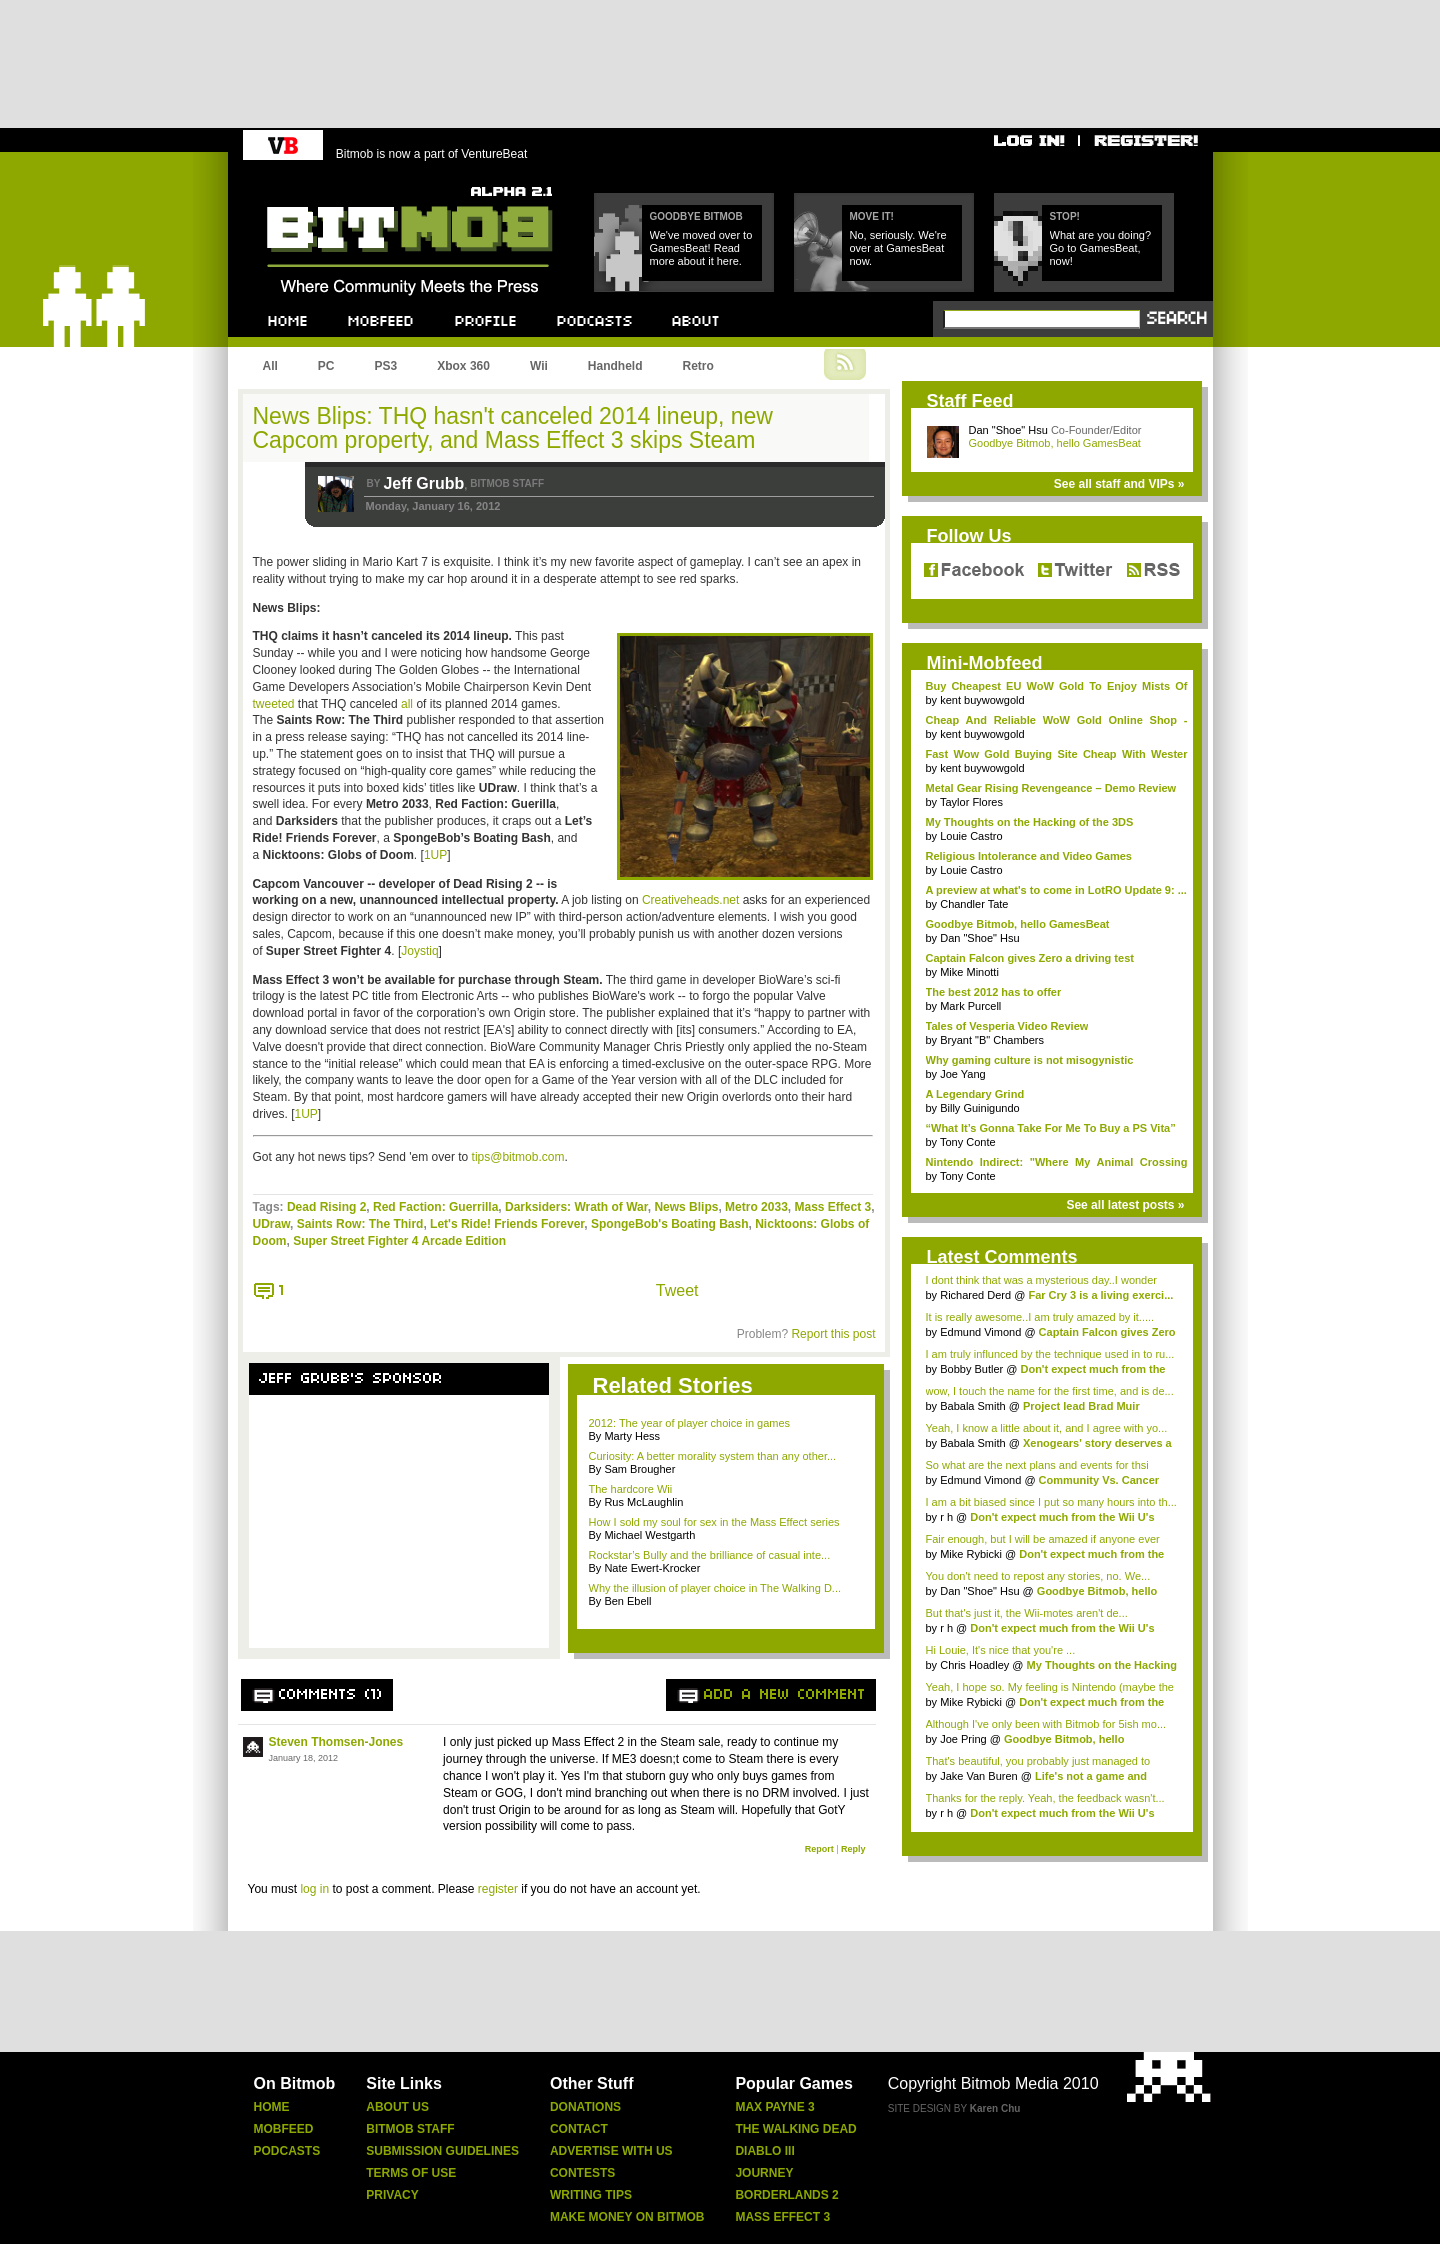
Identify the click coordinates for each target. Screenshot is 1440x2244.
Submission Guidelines (442, 2151)
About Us (397, 2107)
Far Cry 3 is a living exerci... (1100, 1295)
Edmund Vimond (980, 1332)
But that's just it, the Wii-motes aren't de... (1027, 1613)
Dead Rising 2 (326, 1207)
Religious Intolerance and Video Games (1029, 856)
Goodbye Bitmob (696, 216)
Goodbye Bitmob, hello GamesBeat (1055, 443)
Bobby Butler (971, 1369)
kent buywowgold (982, 700)
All (270, 366)
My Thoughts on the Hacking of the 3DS (1030, 822)
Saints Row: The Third (360, 1224)
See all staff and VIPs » (1119, 484)
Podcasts (287, 2151)
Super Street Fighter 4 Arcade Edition (399, 1241)
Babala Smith (972, 1406)
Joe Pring (963, 1739)
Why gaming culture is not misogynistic (1030, 1060)
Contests (582, 2173)
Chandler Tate (974, 904)
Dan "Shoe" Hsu (1008, 430)
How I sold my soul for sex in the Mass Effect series (714, 1522)
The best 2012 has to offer (994, 992)
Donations (585, 2107)
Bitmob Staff (410, 2129)
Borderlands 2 (786, 2195)
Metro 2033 (756, 1207)
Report (819, 1849)
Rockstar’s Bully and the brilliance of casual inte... (710, 1555)
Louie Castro (971, 836)
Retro (697, 366)
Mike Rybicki (971, 1554)
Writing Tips (591, 2195)
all (407, 704)
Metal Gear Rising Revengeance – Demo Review (1051, 788)
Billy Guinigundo (980, 1108)
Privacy (392, 2195)
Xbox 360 (463, 366)
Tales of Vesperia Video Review (1007, 1026)
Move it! (872, 216)
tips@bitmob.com (518, 1157)
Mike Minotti (969, 972)
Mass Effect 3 (832, 1207)
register (498, 1889)
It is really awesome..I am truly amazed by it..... (1040, 1317)
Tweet (677, 1290)
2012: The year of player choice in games (690, 1423)
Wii (539, 366)
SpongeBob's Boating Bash (670, 1224)
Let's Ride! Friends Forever (507, 1224)
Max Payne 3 (774, 2107)
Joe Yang (962, 1074)
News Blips (686, 1207)
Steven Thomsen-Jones (336, 1742)
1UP (435, 855)
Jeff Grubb (423, 483)
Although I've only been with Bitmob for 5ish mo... (1046, 1724)
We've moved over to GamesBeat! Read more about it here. (701, 248)
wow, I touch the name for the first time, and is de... (1050, 1391)
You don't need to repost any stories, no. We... (1038, 1576)
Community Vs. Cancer (1099, 1480)
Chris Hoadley (974, 1665)
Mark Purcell (970, 1006)
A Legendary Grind (975, 1094)
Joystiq (419, 951)
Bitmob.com (311, 180)
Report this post (833, 1334)
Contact (579, 2129)
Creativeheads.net (690, 900)
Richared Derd (975, 1295)
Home (272, 2107)
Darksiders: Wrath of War (576, 1207)
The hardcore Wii (631, 1489)
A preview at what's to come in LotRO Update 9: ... (1056, 890)
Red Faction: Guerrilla (435, 1207)
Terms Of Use (411, 2173)
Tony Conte (968, 1142)
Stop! (1065, 216)
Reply (853, 1849)
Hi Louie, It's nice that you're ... (1001, 1650)
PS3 (386, 366)
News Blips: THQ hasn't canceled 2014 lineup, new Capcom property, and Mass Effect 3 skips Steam (513, 428)
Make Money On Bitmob (627, 2217)
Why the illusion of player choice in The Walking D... (715, 1588)
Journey (764, 2173)
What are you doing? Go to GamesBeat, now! (1101, 248)
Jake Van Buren (978, 1776)
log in (314, 1889)
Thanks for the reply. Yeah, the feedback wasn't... (1045, 1798)
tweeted (274, 704)
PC (326, 366)
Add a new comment (785, 1695)
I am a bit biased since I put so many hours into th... (1051, 1502)
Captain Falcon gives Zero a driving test (1030, 958)
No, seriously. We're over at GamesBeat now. (898, 248)
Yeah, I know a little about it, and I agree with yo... (1047, 1428)
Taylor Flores (971, 802)
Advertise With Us (611, 2151)
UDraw (272, 1224)
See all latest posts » (1125, 1205)
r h (946, 1517)
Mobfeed (284, 2129)
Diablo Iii (764, 2151)
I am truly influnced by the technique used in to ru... (1050, 1354)
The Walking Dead (795, 2129)
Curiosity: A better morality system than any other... (713, 1456)
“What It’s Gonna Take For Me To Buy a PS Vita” (1051, 1128)
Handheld (615, 366)
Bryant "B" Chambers (992, 1040)
